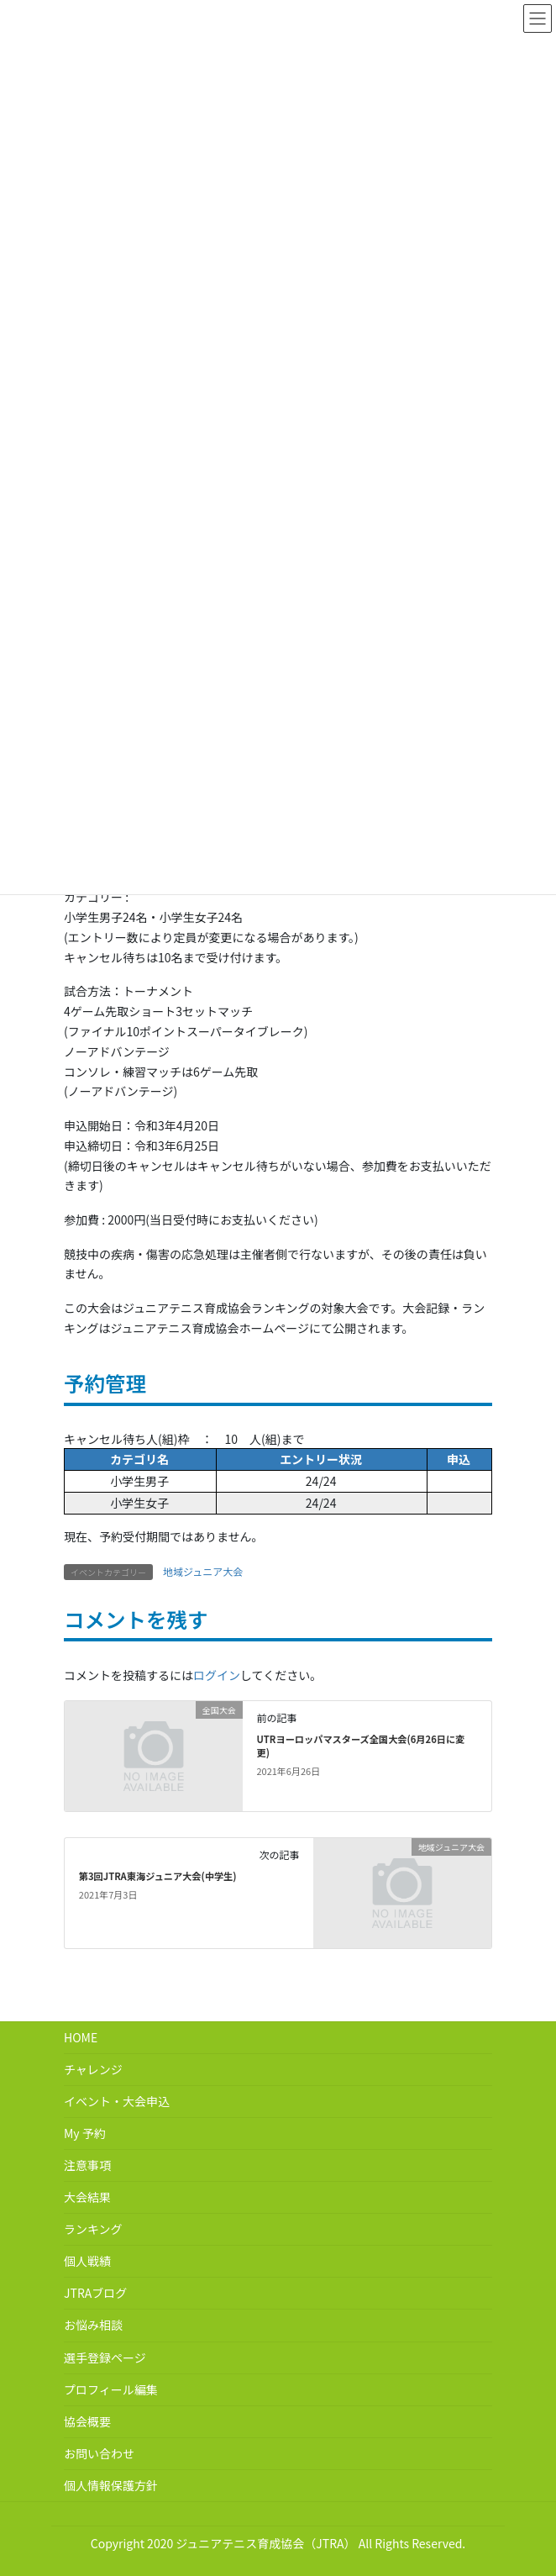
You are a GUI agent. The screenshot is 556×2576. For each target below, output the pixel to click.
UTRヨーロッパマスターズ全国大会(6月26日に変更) (360, 1745)
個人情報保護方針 (111, 2485)
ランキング (93, 2228)
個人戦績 (87, 2260)
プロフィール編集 (111, 2389)
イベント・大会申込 (117, 2101)
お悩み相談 (93, 2324)
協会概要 (87, 2421)
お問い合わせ (99, 2453)
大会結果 (87, 2197)
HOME (80, 2037)
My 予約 (85, 2133)
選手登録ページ (105, 2357)
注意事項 (87, 2165)
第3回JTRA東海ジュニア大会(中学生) (158, 1876)
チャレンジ (93, 2069)
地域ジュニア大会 (203, 1571)
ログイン (216, 1675)
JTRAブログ (95, 2292)
